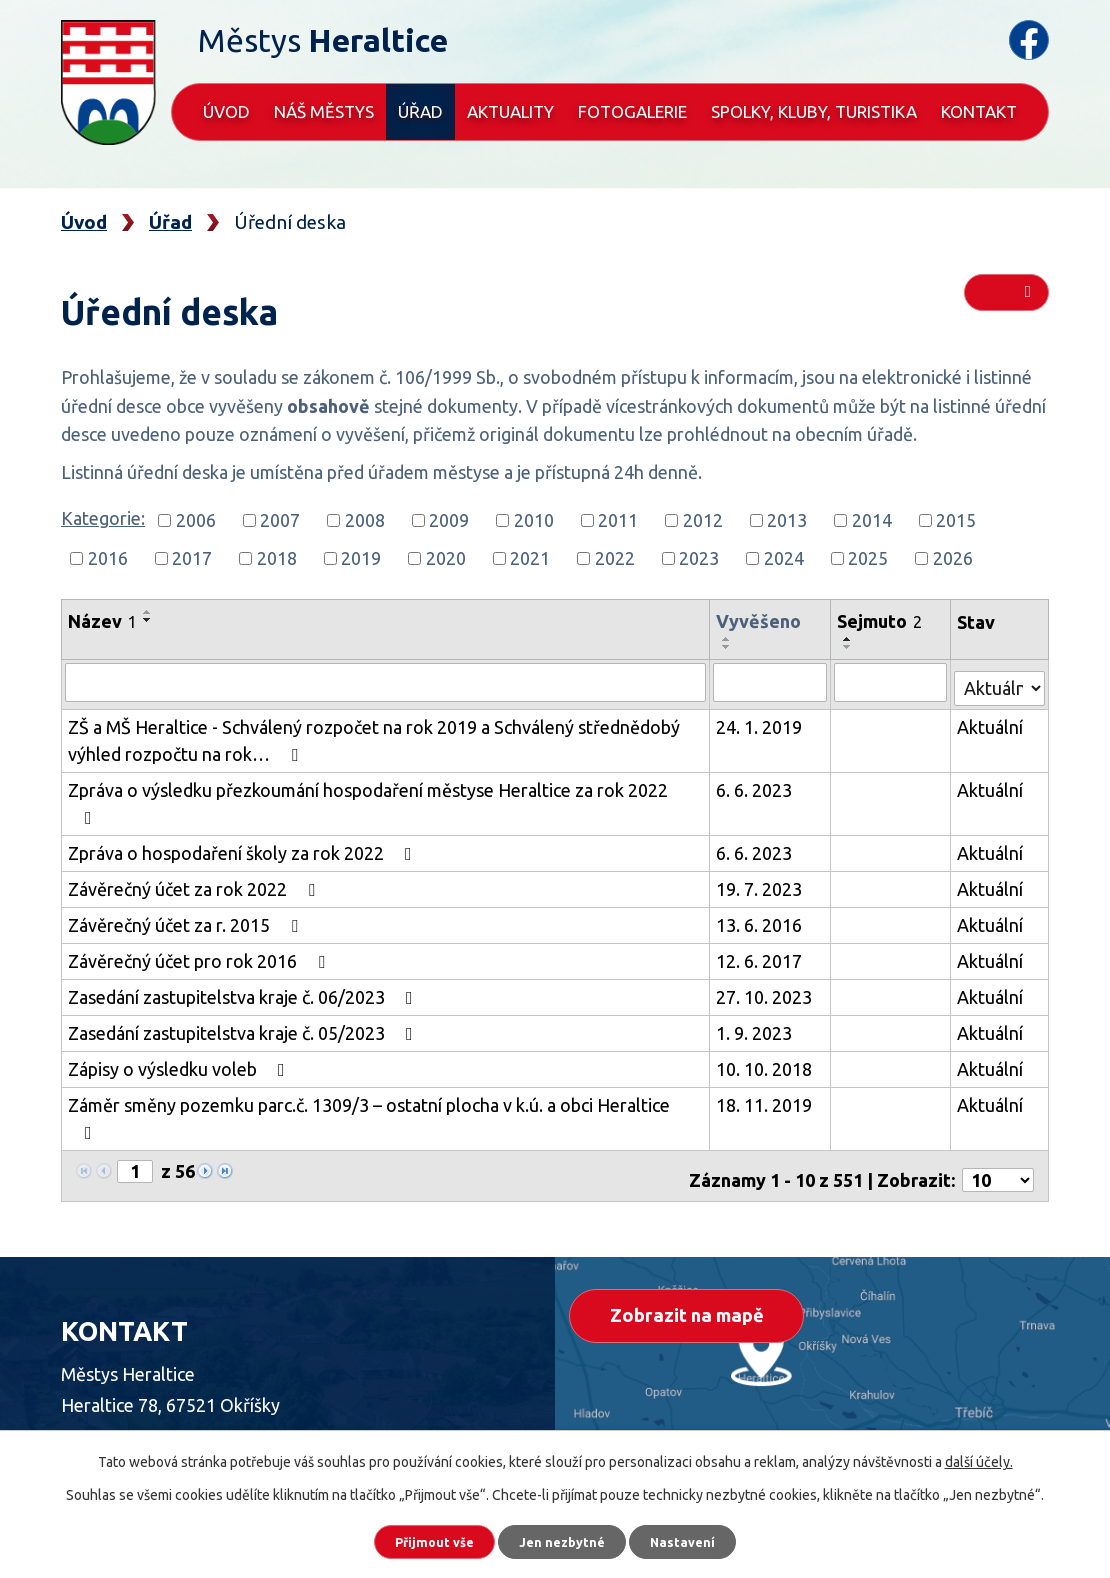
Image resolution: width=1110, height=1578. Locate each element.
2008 (365, 520)
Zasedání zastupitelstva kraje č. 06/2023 (244, 965)
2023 (699, 558)
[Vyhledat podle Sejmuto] (892, 682)
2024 (784, 558)
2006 (196, 520)
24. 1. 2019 (763, 722)
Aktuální (991, 722)
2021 (530, 558)
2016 (108, 558)
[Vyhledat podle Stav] (1000, 679)
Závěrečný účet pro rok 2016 (200, 929)
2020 (446, 558)
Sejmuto (881, 621)
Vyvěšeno (762, 621)
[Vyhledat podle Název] (387, 682)
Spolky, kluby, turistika (814, 111)
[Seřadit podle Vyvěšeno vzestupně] (731, 639)
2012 (703, 520)
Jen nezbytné (564, 1538)
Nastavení (705, 1538)
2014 (872, 520)
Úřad (420, 111)
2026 (953, 558)
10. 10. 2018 (768, 1037)
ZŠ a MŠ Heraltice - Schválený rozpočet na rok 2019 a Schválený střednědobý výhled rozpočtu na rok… (374, 735)
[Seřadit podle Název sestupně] (148, 620)
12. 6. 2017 (763, 929)
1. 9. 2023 (758, 1001)
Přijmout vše (414, 1538)
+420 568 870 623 (204, 1403)
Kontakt (979, 111)
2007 (280, 520)
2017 (192, 558)
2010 (534, 520)
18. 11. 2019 (768, 1073)
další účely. (979, 1455)
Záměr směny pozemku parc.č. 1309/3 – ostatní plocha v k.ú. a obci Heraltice (387, 1073)
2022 (615, 558)
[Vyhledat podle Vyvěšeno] (773, 682)
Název (102, 621)
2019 (361, 558)
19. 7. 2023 (763, 857)
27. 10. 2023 (768, 965)
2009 (449, 520)
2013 (787, 520)
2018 (277, 558)
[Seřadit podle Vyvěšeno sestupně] (731, 647)
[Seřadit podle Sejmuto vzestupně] (850, 639)
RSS (1006, 302)
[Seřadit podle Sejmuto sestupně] (850, 647)
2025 (868, 558)
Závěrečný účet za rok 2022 (195, 857)
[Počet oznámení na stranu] (998, 1113)
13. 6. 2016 (763, 893)
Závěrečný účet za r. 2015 (187, 893)
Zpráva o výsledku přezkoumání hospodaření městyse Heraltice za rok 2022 (386, 785)
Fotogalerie (632, 111)
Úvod (226, 111)
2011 (618, 520)
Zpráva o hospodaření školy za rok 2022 (244, 821)
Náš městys (324, 111)
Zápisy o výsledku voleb (180, 1037)
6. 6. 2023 (758, 785)
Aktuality (510, 111)
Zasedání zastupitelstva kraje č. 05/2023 (244, 1001)
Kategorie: (103, 518)
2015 (956, 520)
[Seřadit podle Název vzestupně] (148, 612)
